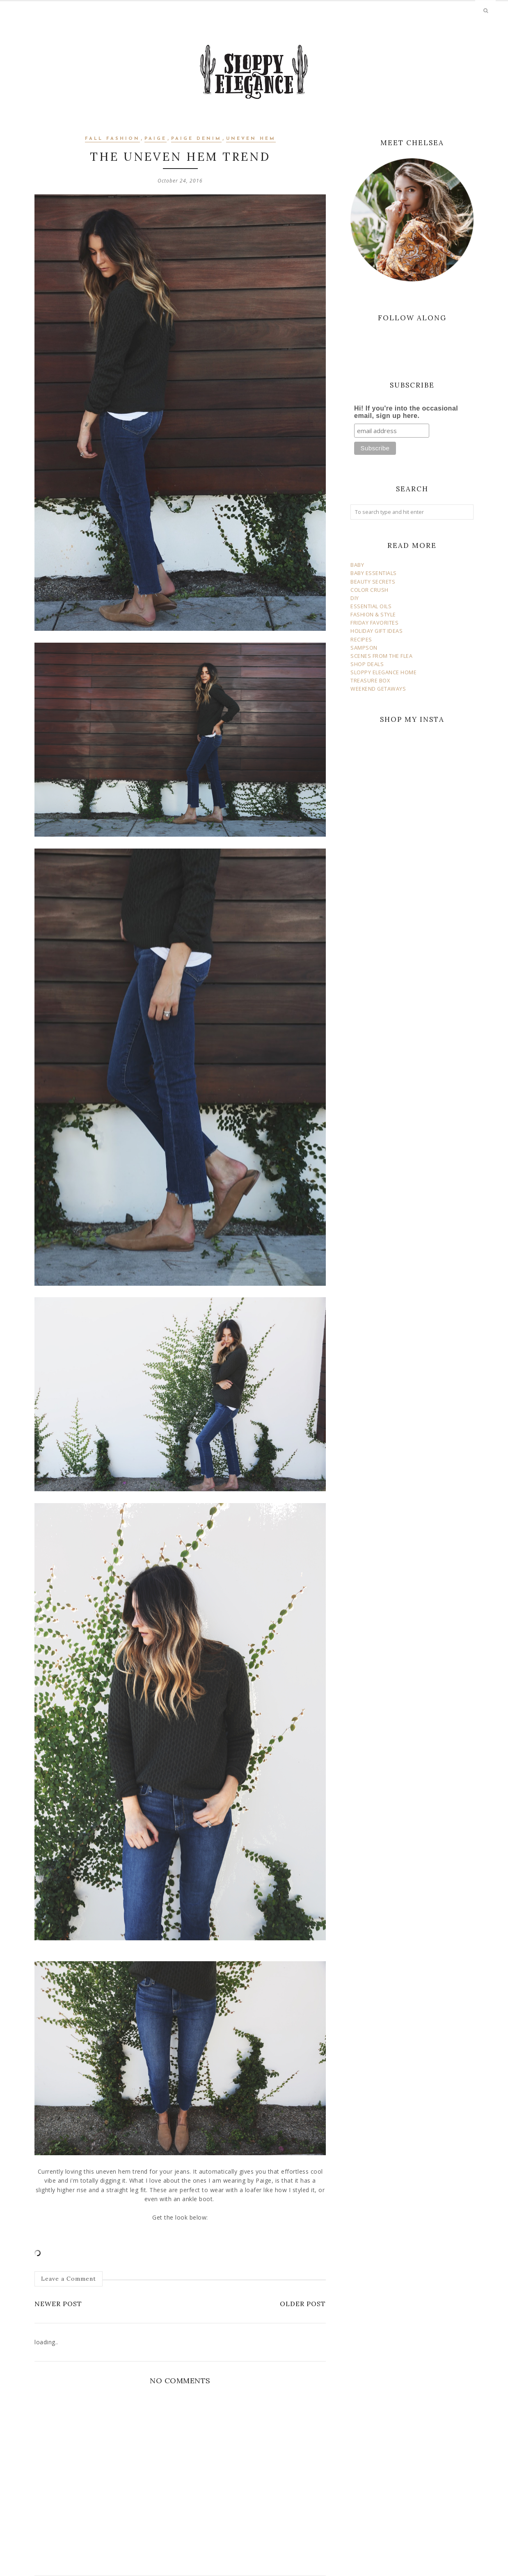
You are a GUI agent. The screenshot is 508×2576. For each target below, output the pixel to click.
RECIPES (361, 639)
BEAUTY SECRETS (372, 581)
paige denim (196, 139)
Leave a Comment (68, 2278)
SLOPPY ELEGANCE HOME (383, 672)
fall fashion (112, 139)
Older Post (303, 2304)
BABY (357, 564)
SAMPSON (364, 647)
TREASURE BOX (370, 680)
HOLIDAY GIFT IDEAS (376, 630)
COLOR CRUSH (369, 589)
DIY (354, 598)
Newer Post (58, 2304)
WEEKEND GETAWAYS (378, 688)
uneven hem (251, 139)
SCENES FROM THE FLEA (381, 656)
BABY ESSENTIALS (373, 573)
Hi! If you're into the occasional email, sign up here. (406, 412)
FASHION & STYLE (373, 614)
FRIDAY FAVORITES (374, 622)
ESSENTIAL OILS (370, 606)
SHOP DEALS (367, 664)
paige (155, 139)
